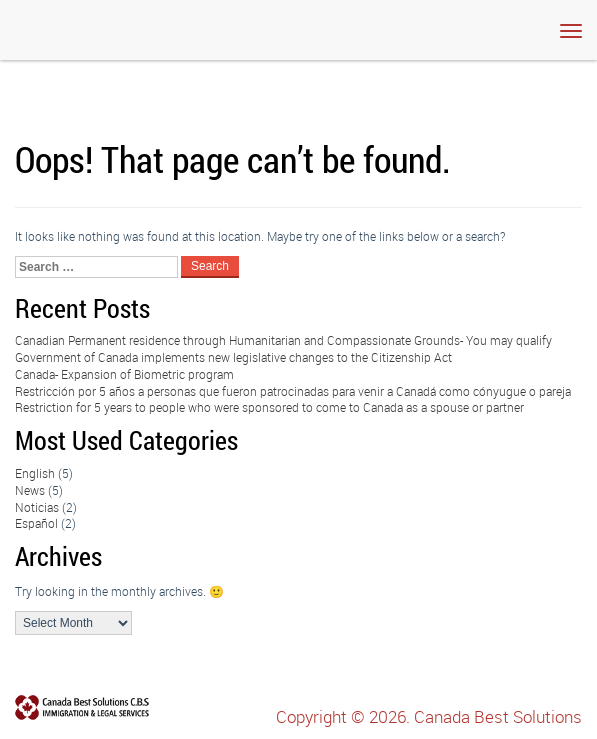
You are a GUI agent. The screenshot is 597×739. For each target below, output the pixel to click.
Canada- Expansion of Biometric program (124, 374)
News (30, 490)
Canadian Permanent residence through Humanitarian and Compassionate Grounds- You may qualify (283, 340)
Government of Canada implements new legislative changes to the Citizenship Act (233, 357)
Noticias (37, 507)
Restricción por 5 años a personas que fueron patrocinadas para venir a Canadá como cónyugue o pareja (293, 391)
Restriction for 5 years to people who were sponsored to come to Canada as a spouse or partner (269, 407)
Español (36, 523)
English (35, 473)
